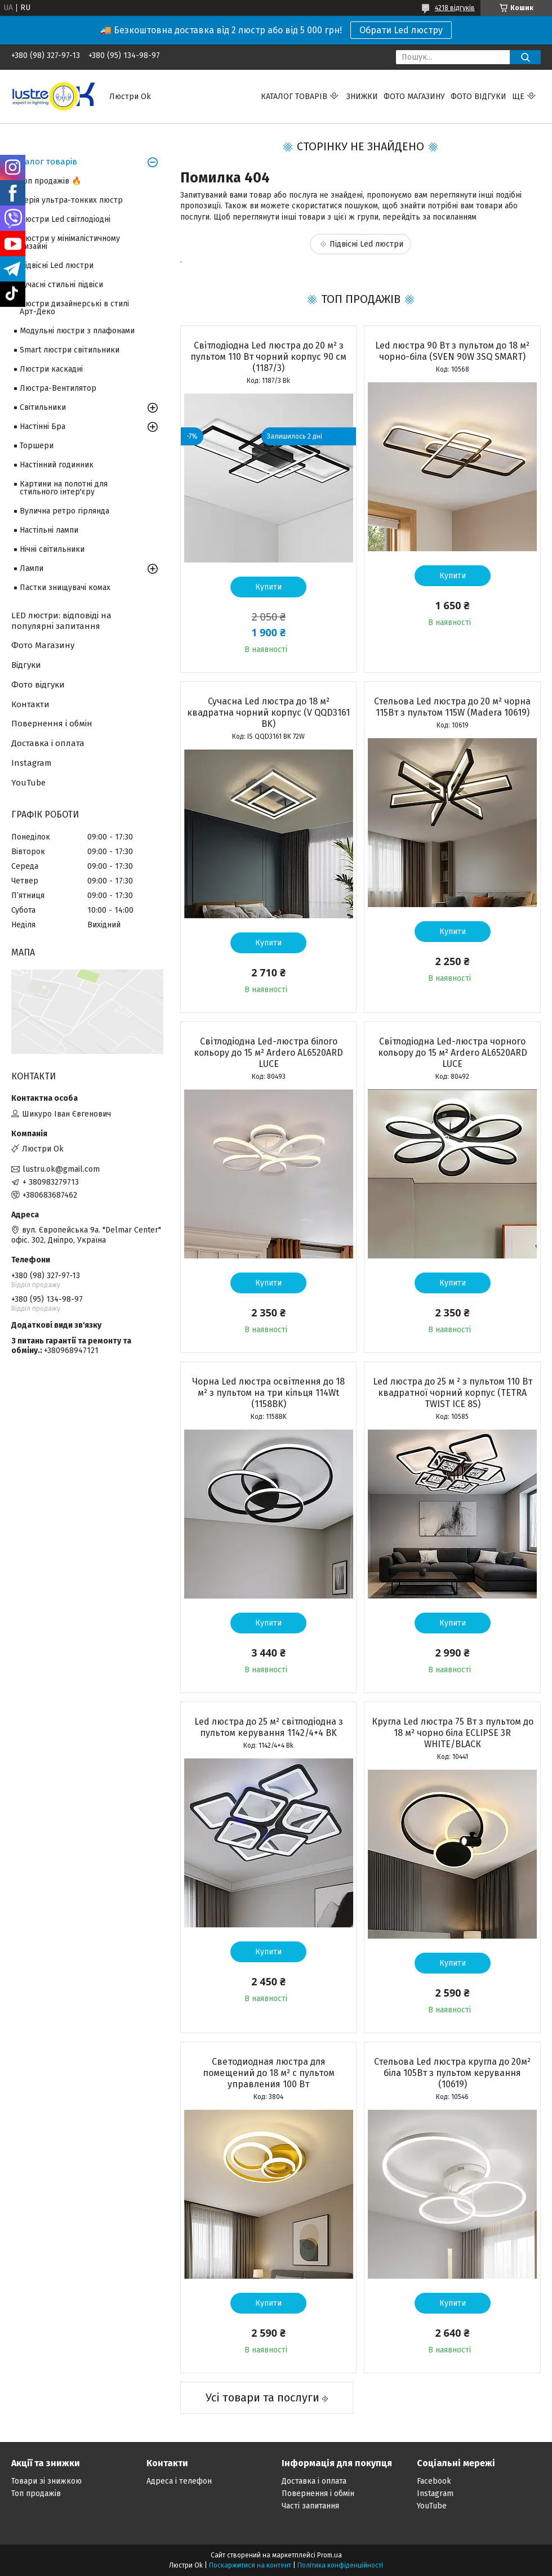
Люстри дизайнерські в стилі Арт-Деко (74, 307)
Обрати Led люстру (401, 30)
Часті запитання (310, 2506)
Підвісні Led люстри (366, 244)
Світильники (43, 407)
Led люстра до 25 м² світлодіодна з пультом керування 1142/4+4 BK (268, 1727)
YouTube (28, 783)
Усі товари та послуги (262, 2397)
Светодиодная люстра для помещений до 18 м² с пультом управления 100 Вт (269, 2073)
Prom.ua (329, 2555)
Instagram (31, 763)
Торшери (37, 445)
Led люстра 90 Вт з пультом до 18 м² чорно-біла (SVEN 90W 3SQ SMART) (452, 351)
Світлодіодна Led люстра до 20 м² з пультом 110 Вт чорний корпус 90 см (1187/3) (268, 356)
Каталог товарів (294, 96)
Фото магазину (414, 96)
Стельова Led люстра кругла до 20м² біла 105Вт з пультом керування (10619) (452, 2073)
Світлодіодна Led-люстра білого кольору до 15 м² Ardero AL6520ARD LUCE (268, 1052)
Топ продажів (36, 2493)
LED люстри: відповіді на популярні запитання (61, 620)
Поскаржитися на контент (250, 2565)
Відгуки (26, 665)
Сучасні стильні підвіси (61, 284)
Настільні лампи (49, 530)
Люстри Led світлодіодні (65, 219)
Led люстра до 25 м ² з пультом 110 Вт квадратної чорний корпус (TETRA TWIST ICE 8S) (452, 1392)
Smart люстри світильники (69, 350)
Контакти (30, 704)
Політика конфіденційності (340, 2565)
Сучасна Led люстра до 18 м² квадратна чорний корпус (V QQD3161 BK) (268, 712)
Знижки (362, 96)
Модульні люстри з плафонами (77, 331)
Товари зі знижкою (46, 2481)
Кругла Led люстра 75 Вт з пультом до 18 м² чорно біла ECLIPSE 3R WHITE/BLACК (452, 1732)
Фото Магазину (42, 645)
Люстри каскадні (51, 369)
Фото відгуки (478, 96)
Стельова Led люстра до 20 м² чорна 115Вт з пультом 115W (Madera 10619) (452, 707)
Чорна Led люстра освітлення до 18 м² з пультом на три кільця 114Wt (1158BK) (268, 1392)
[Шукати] (525, 57)
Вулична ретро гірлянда (64, 511)
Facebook (434, 2481)
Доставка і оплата (47, 743)
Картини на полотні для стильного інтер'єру (64, 488)
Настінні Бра (42, 426)
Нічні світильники (52, 549)
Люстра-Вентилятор (58, 388)
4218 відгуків (455, 8)
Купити (268, 587)
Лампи (31, 568)
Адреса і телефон (179, 2481)
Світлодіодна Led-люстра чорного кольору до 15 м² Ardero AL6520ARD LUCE (452, 1052)
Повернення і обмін (51, 723)
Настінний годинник (57, 465)
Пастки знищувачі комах (65, 587)
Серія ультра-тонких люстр (71, 200)
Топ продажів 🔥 (50, 181)
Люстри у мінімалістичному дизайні (70, 242)
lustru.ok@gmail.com (61, 1169)
